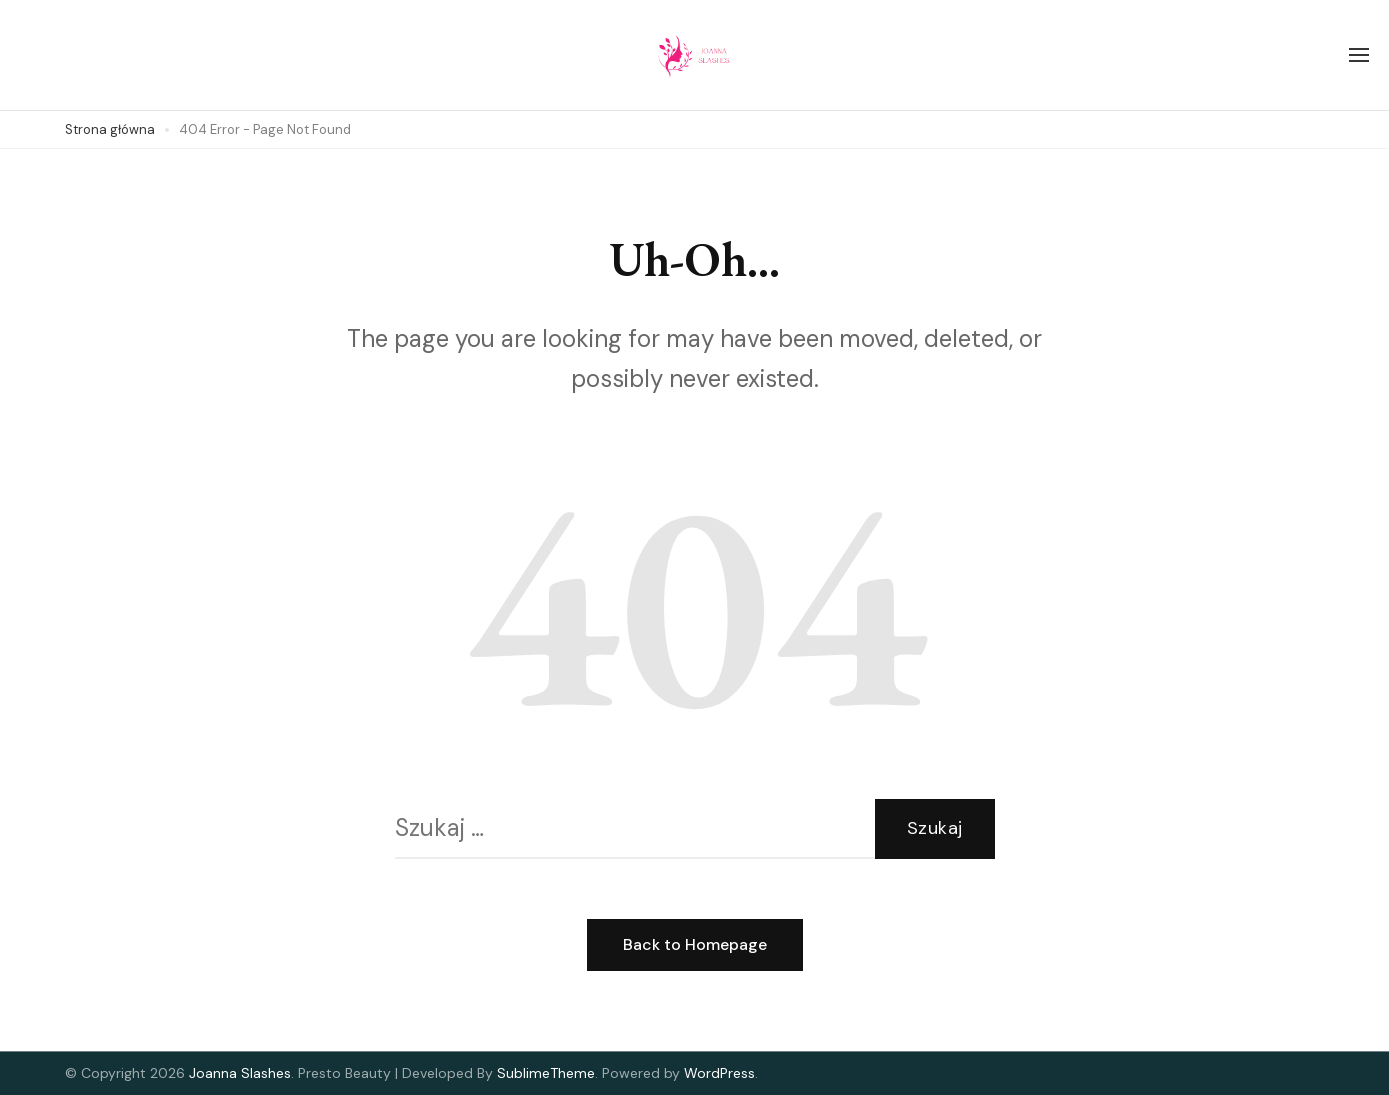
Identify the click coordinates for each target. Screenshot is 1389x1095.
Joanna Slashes (240, 1073)
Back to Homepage (695, 944)
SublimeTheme (546, 1073)
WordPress (719, 1073)
